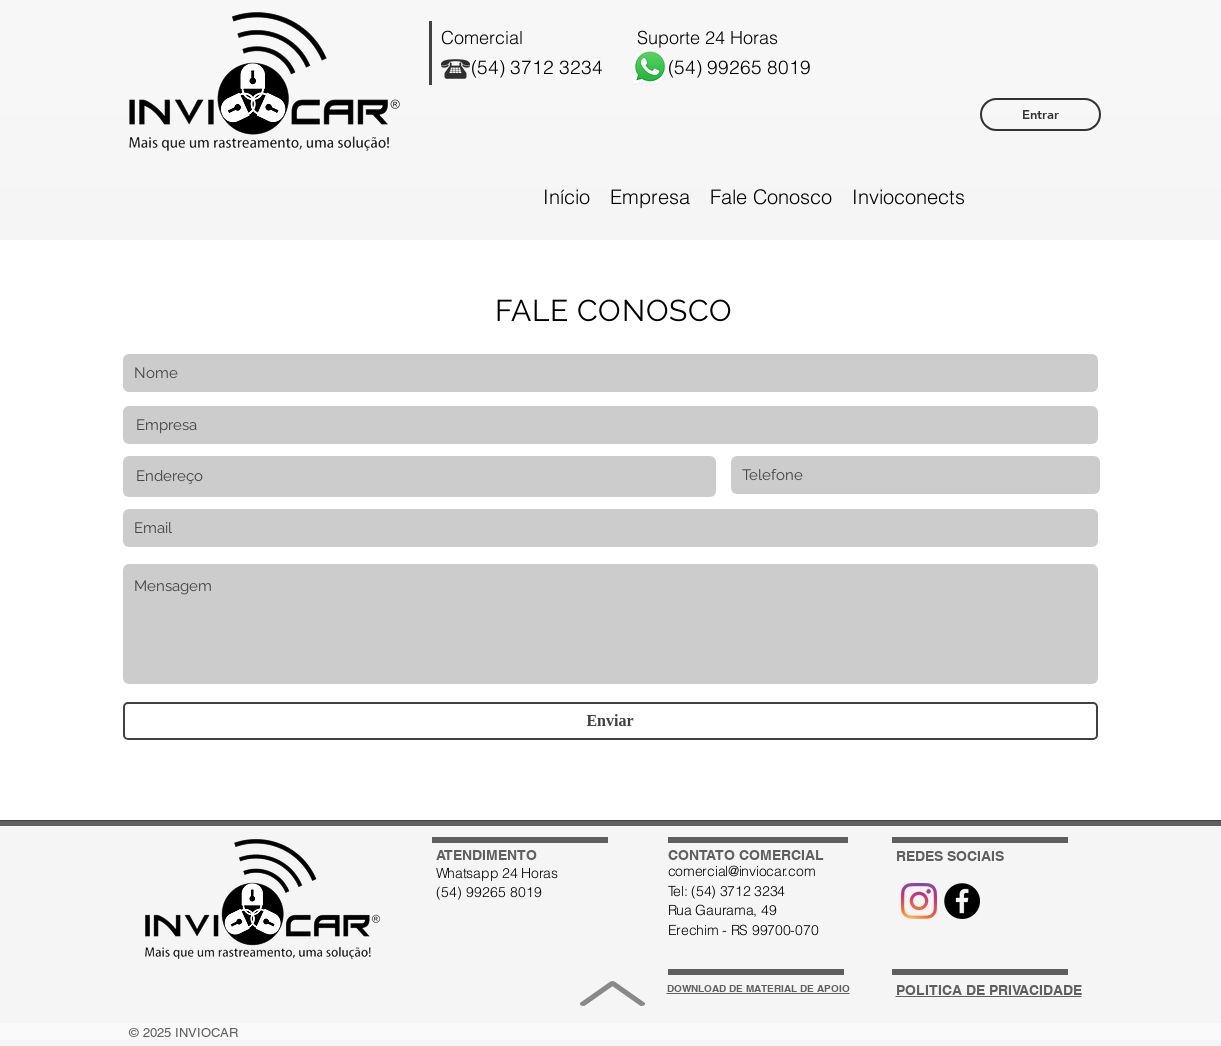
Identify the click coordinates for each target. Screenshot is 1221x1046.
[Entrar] (1040, 114)
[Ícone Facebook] (962, 901)
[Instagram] (919, 901)
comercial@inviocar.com (742, 871)
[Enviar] (610, 721)
